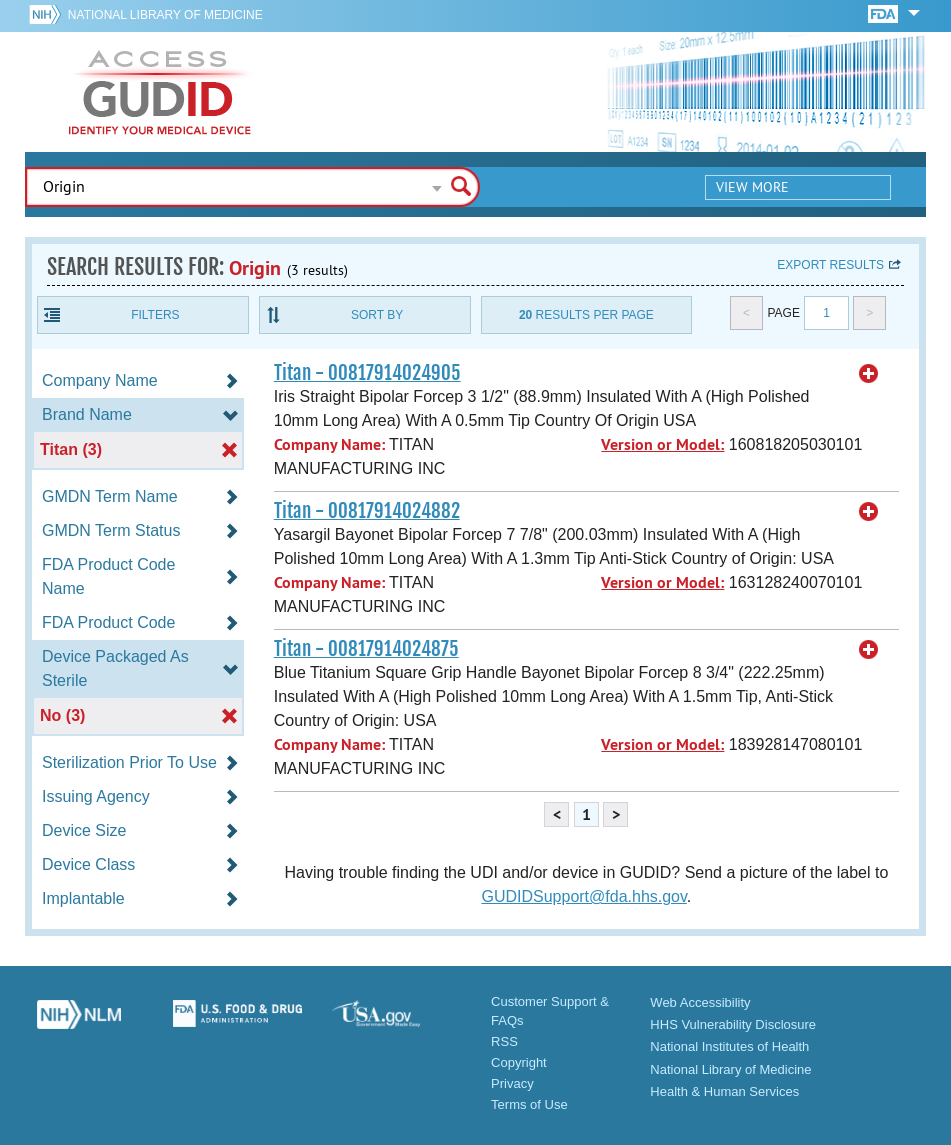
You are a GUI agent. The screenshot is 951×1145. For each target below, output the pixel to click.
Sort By (377, 315)
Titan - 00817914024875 (366, 649)
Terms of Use (529, 1104)
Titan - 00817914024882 (367, 511)
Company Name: (329, 444)
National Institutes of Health (729, 1046)
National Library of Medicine (165, 15)
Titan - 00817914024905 (367, 373)
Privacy (512, 1083)
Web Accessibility (700, 1002)
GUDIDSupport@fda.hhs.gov (583, 896)
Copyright (519, 1062)
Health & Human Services (724, 1091)
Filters (155, 315)
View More (752, 187)
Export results (830, 265)
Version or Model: (662, 444)
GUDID (160, 92)
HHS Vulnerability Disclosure (733, 1024)
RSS (504, 1041)
